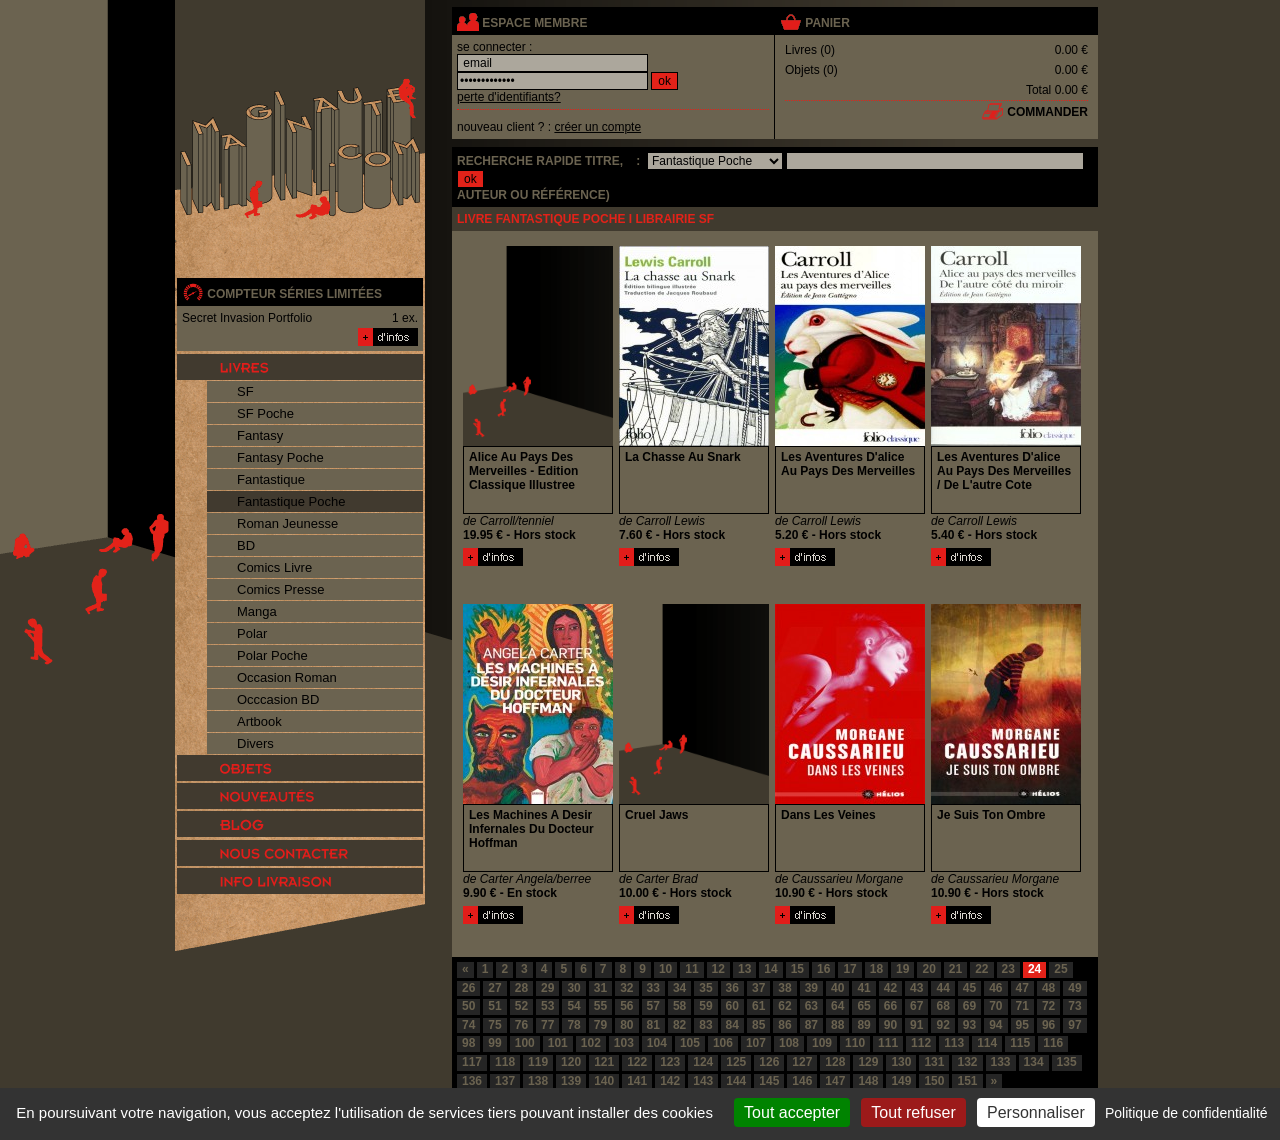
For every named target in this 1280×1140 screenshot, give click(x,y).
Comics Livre (274, 567)
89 (863, 1025)
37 (758, 988)
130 (901, 1062)
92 (942, 1025)
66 (890, 1006)
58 (679, 1006)
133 (1001, 1062)
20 (928, 969)
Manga (257, 611)
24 (1034, 969)
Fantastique (271, 479)
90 (890, 1025)
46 (995, 988)
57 (653, 1006)
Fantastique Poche (291, 501)
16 (823, 969)
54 (573, 1006)
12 (718, 969)
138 (538, 1081)
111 (888, 1043)
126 (769, 1062)
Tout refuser (913, 1112)
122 (637, 1062)
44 (942, 988)
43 (916, 988)
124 (703, 1062)
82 (679, 1025)
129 (868, 1062)
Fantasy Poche (280, 457)
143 (703, 1081)
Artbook (259, 721)
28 (521, 988)
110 (855, 1043)
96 (1048, 1025)
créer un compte (597, 127)
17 (849, 969)
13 (744, 969)
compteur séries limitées (294, 294)
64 (837, 1006)
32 (626, 988)
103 (624, 1043)
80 (626, 1025)
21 (955, 969)
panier (827, 23)
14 (770, 969)
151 (967, 1081)
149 (901, 1081)
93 (969, 1025)
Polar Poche (272, 655)
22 (981, 969)
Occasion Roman (287, 677)
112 (921, 1043)
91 (916, 1025)
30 (573, 988)
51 (494, 1006)
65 (863, 1006)
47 (1022, 988)
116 (1053, 1043)
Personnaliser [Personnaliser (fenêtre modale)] (1036, 1112)
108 (789, 1043)
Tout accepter (792, 1112)
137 (505, 1081)
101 (558, 1043)
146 (802, 1081)
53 (547, 1006)
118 (505, 1062)
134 (1034, 1062)
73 (1074, 1006)
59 (705, 1006)
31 (600, 988)
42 (890, 988)
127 (802, 1062)
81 (653, 1025)
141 (637, 1081)
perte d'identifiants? (509, 97)
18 (876, 969)
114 (987, 1043)
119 (538, 1062)
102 (591, 1043)
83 (705, 1025)
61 (758, 1006)
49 (1074, 988)
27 (494, 988)
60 (732, 1006)
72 (1048, 1006)
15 (797, 969)
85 (758, 1025)
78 (573, 1025)
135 (1067, 1062)
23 (1008, 969)
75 (494, 1025)
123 (670, 1062)
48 (1048, 988)
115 (1020, 1043)
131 (934, 1062)
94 (995, 1025)
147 (835, 1081)
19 (902, 969)
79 (600, 1025)
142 (670, 1081)
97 (1074, 1025)
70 (995, 1006)
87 (811, 1025)
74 (468, 1025)
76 (521, 1025)
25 (1060, 969)
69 (969, 1006)
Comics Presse (280, 589)
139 (571, 1081)
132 (967, 1062)
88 (837, 1025)
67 (916, 1006)
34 (679, 988)
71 (1022, 1006)
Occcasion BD (278, 699)
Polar (252, 633)
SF (245, 391)
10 (665, 969)
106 (723, 1043)
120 (571, 1062)
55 (600, 1006)
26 (468, 988)
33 (653, 988)
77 (547, 1025)
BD (246, 545)
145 (769, 1081)
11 (691, 969)
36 (732, 988)
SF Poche (265, 413)
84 (732, 1025)
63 (811, 1006)
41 (863, 988)
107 (756, 1043)
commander (1047, 112)
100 (525, 1043)
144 (736, 1081)
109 (822, 1043)
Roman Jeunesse (287, 523)
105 (690, 1043)
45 (969, 988)
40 (837, 988)
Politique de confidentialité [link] (1186, 1113)
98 (468, 1043)
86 (784, 1025)
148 (868, 1081)
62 (784, 1006)
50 (468, 1006)
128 (835, 1062)
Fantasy (260, 435)
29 (547, 988)
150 (934, 1081)
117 (472, 1062)
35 (705, 988)
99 (494, 1043)
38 (784, 988)
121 (604, 1062)
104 (657, 1043)
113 (954, 1043)
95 (1022, 1025)
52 (521, 1006)
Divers (255, 743)
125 (736, 1062)
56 (626, 1006)
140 (604, 1081)
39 (811, 988)
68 (942, 1006)
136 (472, 1081)
